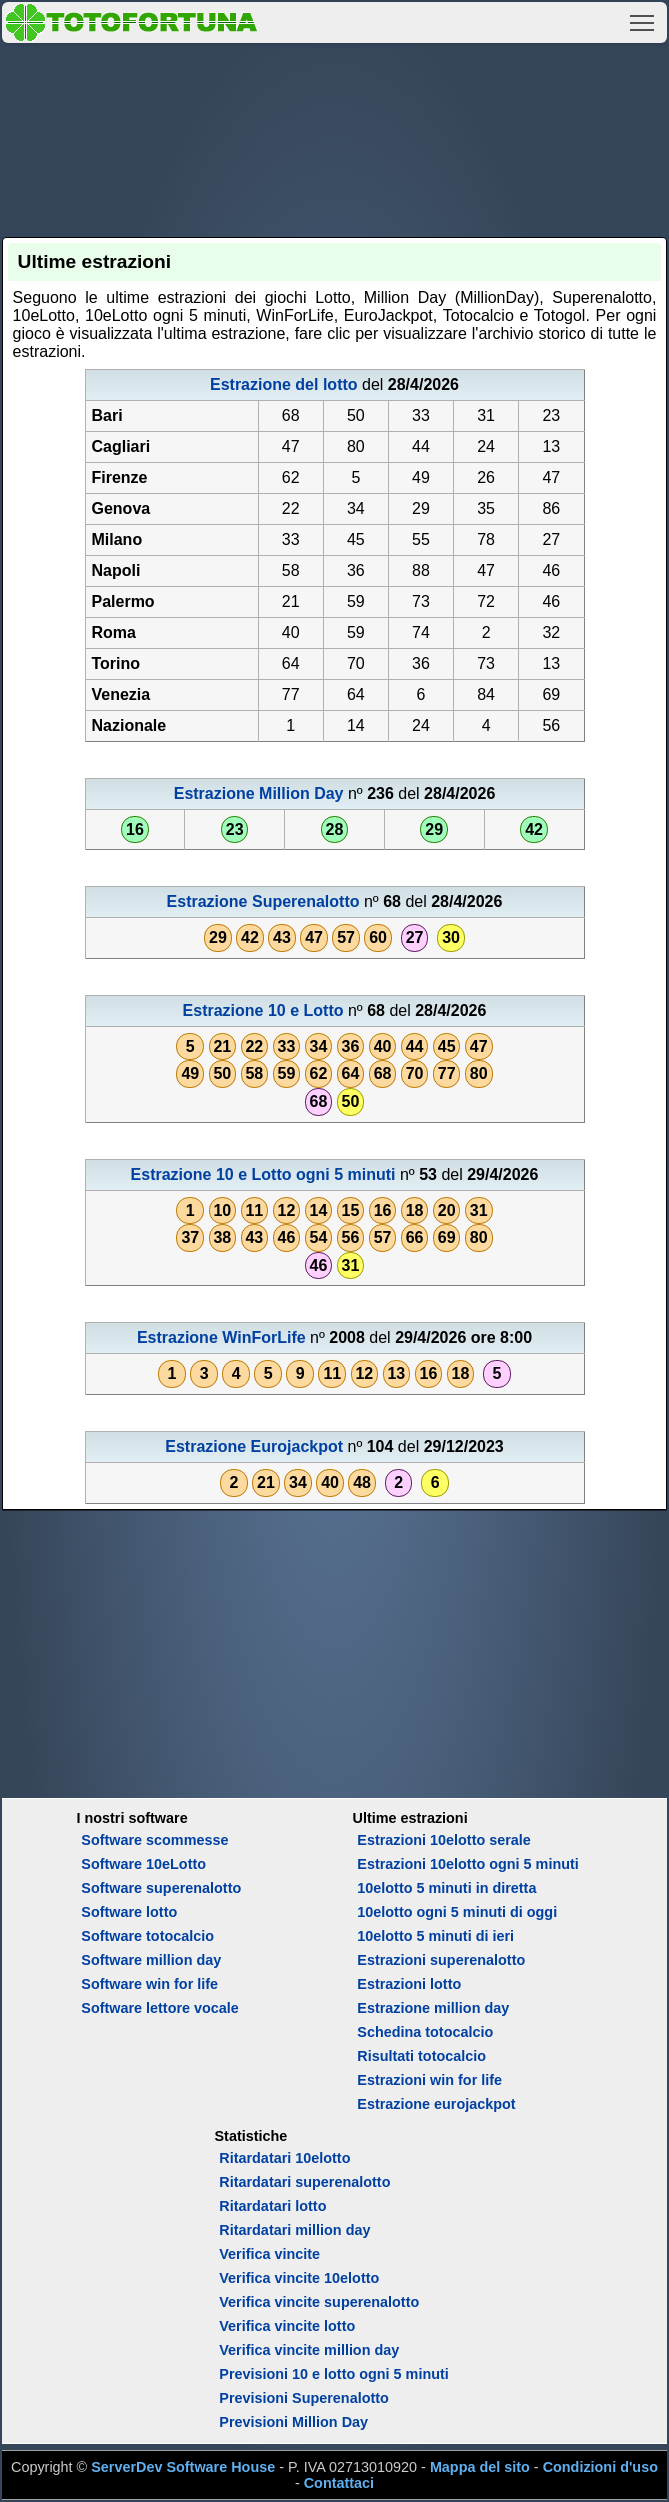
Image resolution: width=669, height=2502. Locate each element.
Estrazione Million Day (259, 793)
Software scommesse (154, 1840)
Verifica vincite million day (309, 2350)
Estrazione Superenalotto (263, 901)
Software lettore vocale (160, 2008)
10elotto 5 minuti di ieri (435, 1936)
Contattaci (339, 2483)
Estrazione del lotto (284, 384)
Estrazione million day (433, 2008)
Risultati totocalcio (421, 2056)
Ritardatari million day (294, 2230)
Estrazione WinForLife (221, 1337)
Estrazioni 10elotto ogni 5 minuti (467, 1864)
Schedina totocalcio (425, 2032)
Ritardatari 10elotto (284, 2158)
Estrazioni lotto (409, 1984)
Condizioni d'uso (600, 2467)
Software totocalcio (147, 1936)
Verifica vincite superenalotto (319, 2302)
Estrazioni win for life (429, 2080)
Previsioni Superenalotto (304, 2398)
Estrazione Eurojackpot (254, 1446)
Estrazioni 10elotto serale (444, 1840)
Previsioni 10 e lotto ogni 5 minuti (333, 2374)
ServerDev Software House (183, 2467)
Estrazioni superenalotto (441, 1960)
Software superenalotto (161, 1888)
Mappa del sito (480, 2467)
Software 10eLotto (143, 1864)
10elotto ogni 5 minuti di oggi (457, 1912)
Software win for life (149, 1984)
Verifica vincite (269, 2254)
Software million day (151, 1960)
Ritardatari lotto (272, 2206)
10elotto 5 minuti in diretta (446, 1888)
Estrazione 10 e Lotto (263, 1010)
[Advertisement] (335, 137)
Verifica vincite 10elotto (299, 2278)
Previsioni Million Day (293, 2422)
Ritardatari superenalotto (304, 2182)
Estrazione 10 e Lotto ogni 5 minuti (263, 1174)
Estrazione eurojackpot (436, 2104)
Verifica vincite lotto (287, 2326)
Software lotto (129, 1912)
